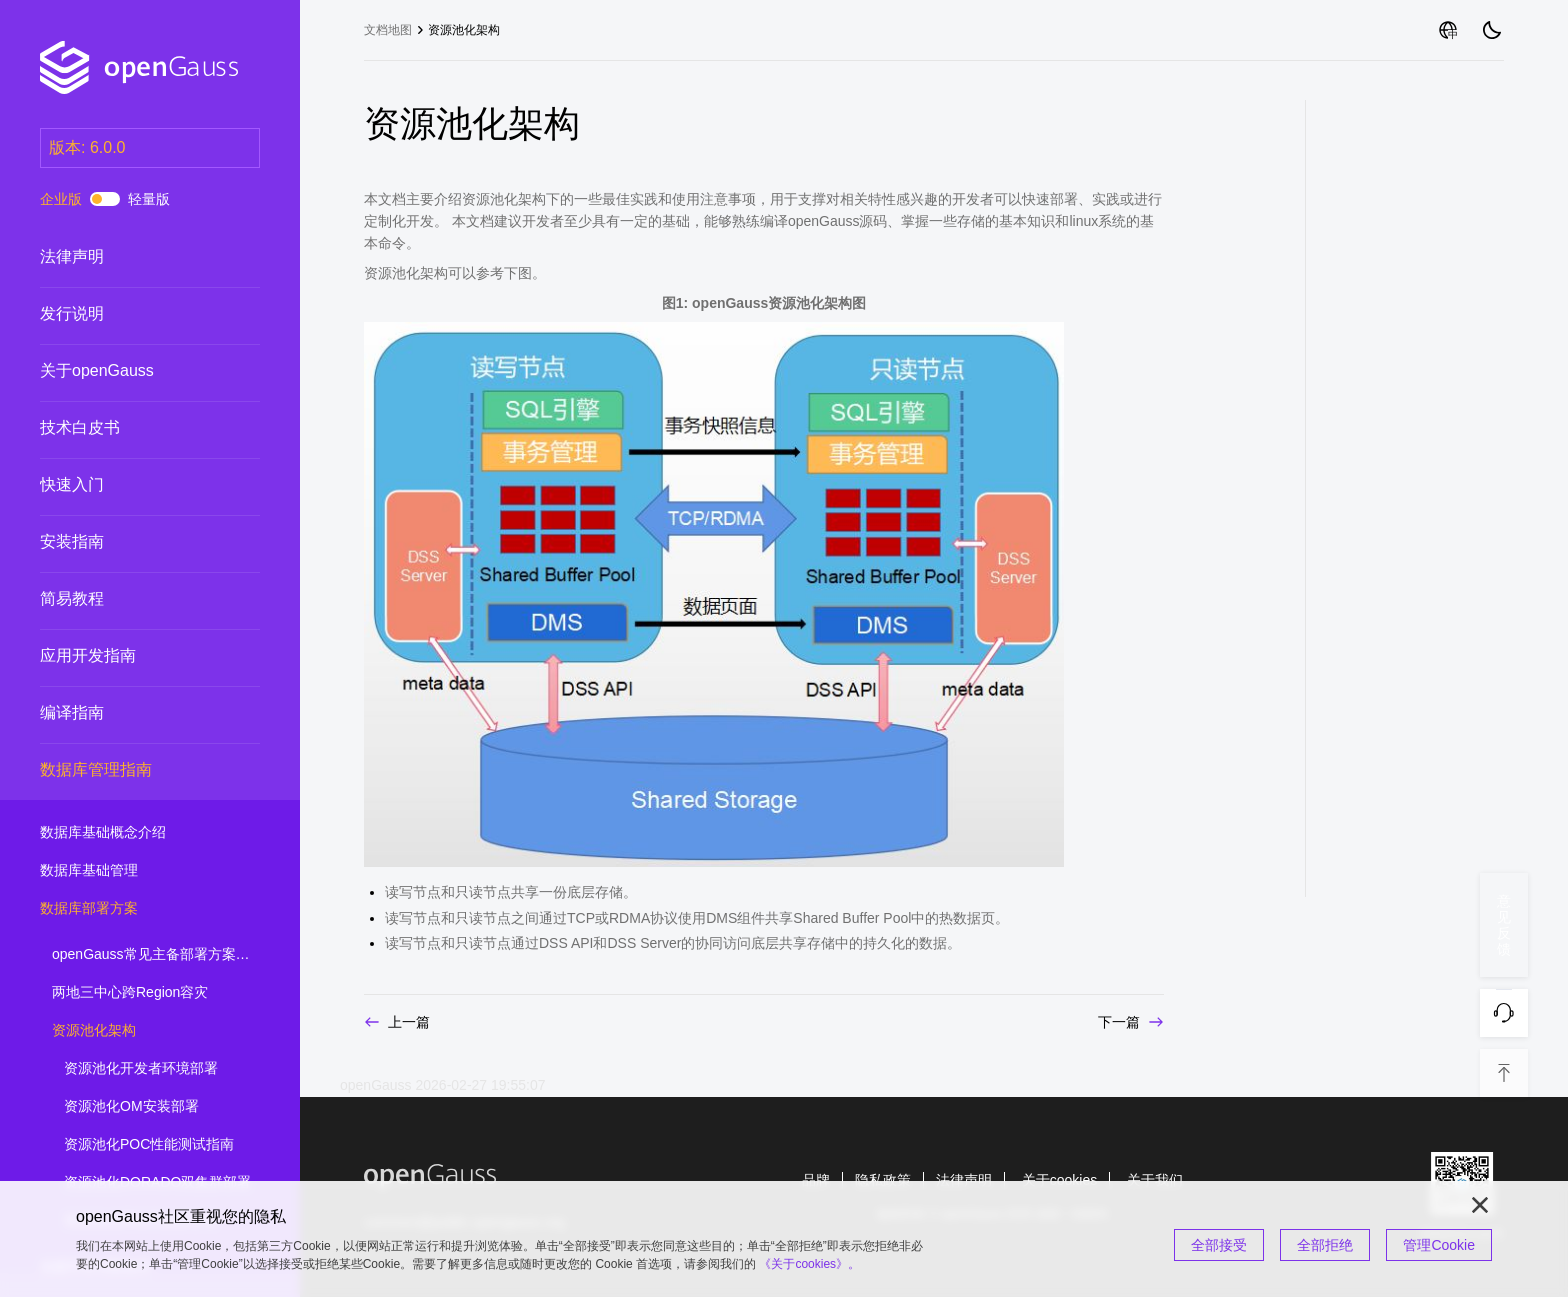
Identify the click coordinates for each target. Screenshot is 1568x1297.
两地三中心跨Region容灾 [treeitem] (142, 993)
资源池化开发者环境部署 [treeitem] (154, 1069)
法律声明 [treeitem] (130, 257)
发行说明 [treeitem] (130, 314)
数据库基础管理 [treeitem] (130, 871)
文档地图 (388, 30)
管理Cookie (1439, 1245)
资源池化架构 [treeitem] (142, 1031)
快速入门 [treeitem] (130, 485)
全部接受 (1219, 1245)
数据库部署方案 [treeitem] (130, 909)
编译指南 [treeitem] (130, 713)
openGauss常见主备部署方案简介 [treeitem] (158, 955)
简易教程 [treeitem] (130, 599)
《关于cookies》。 (809, 1264)
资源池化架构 (464, 30)
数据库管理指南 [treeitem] (130, 770)
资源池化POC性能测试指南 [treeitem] (154, 1145)
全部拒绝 (1325, 1245)
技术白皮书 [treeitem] (130, 428)
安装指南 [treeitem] (130, 542)
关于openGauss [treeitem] (130, 371)
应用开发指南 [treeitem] (130, 656)
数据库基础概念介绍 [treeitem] (130, 833)
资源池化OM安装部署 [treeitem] (154, 1107)
